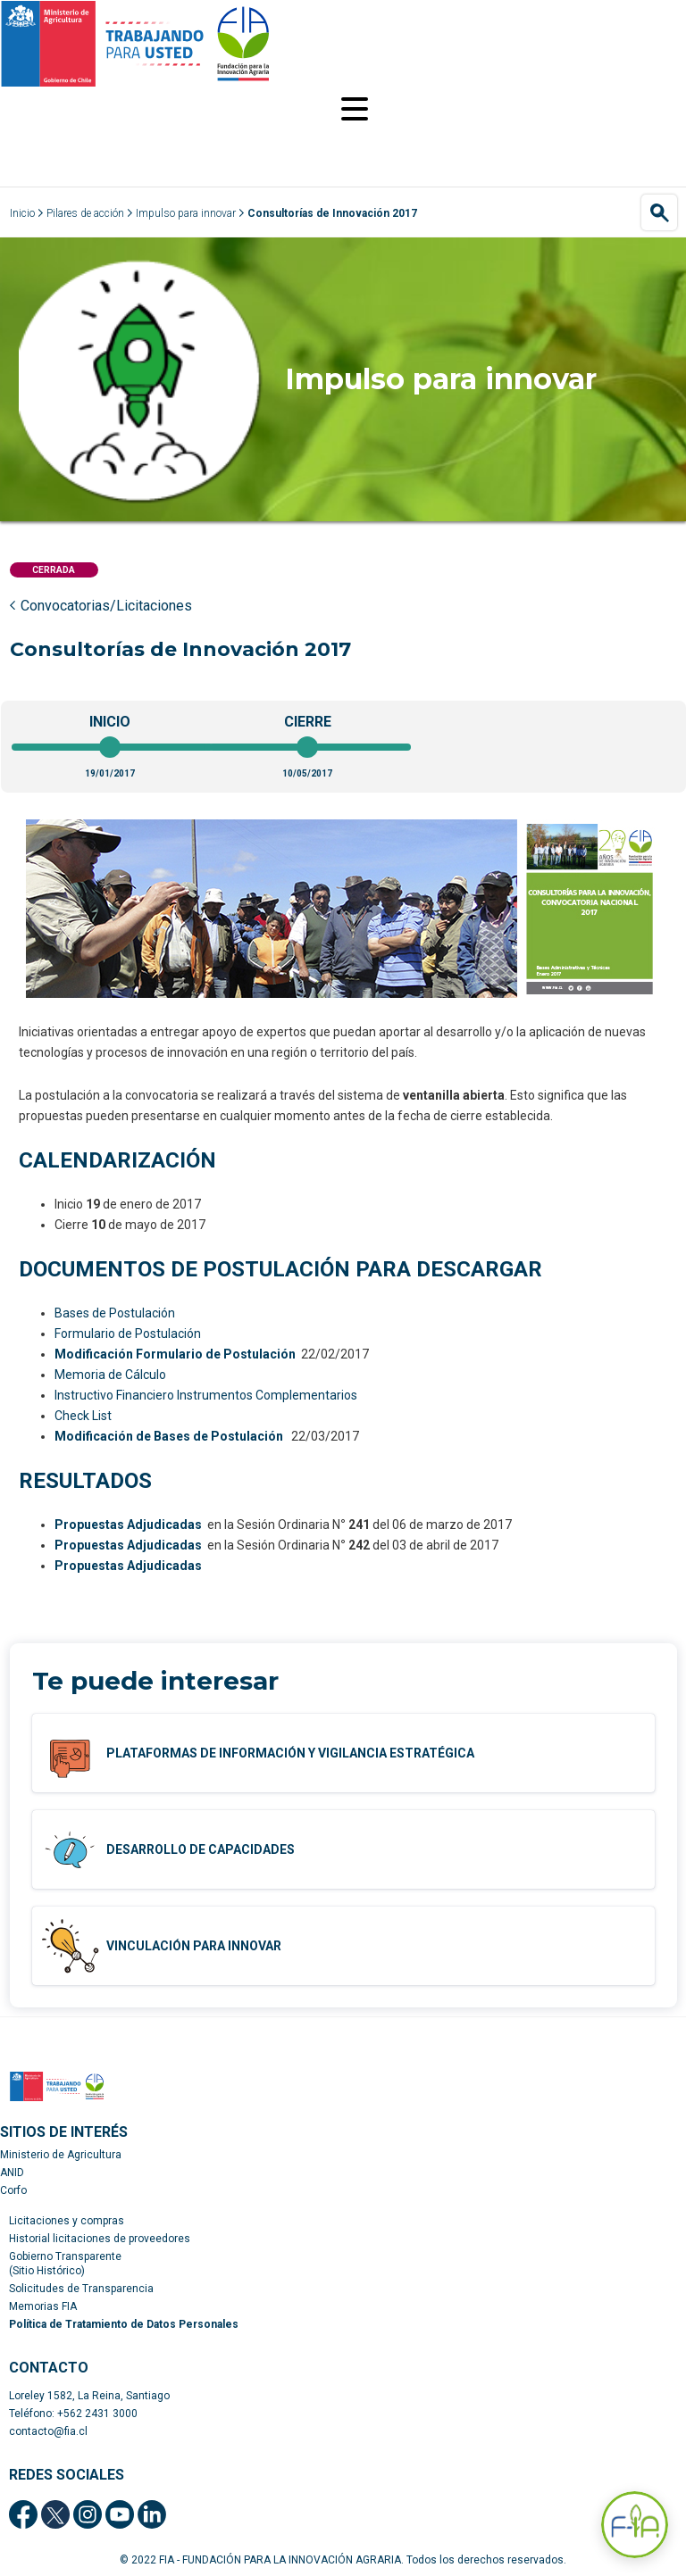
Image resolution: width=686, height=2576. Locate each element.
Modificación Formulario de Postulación (175, 1354)
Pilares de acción (85, 213)
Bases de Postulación (114, 1313)
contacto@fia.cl (48, 2431)
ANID (12, 2172)
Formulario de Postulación (127, 1333)
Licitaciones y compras (66, 2221)
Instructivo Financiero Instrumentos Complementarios (205, 1395)
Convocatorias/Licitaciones (106, 605)
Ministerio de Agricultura (60, 2154)
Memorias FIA (43, 2306)
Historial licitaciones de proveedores (99, 2238)
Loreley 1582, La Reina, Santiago (89, 2395)
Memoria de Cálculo (110, 1374)
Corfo (13, 2190)
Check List (83, 1415)
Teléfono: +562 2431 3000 (73, 2413)
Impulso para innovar (186, 213)
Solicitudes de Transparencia (81, 2288)
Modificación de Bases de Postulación (168, 1436)
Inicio (22, 213)
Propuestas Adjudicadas (128, 1524)
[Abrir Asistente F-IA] (634, 2524)
